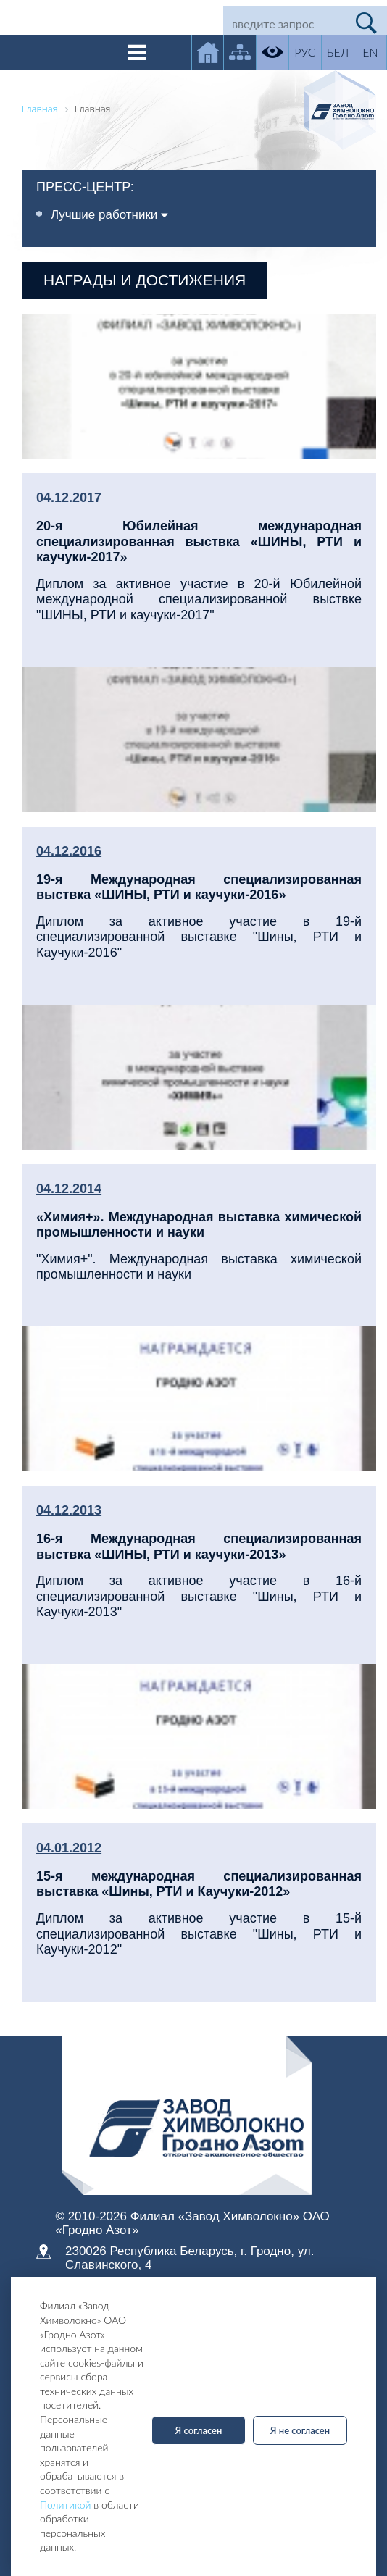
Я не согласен (300, 2430)
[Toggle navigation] (137, 52)
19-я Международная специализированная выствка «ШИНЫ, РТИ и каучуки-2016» (199, 887)
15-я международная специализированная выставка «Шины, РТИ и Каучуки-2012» (199, 1884)
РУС (304, 52)
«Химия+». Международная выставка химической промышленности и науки (199, 1225)
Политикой (65, 2504)
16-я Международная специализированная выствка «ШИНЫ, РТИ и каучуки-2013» (199, 1546)
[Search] (284, 23)
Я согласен (198, 2430)
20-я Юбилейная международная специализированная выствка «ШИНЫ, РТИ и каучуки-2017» (199, 541)
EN (370, 52)
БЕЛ (338, 52)
